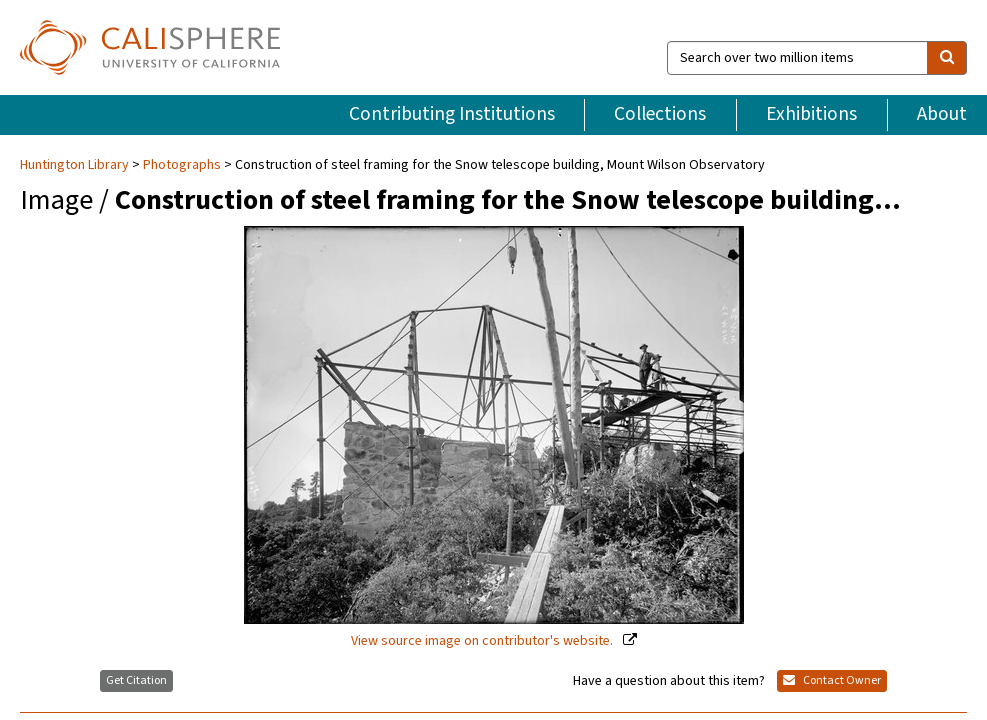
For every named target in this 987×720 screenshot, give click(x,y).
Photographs (182, 165)
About (942, 114)
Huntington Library (76, 165)
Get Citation (136, 680)
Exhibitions (811, 114)
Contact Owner (832, 680)
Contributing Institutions (452, 114)
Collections (660, 114)
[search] (947, 58)
